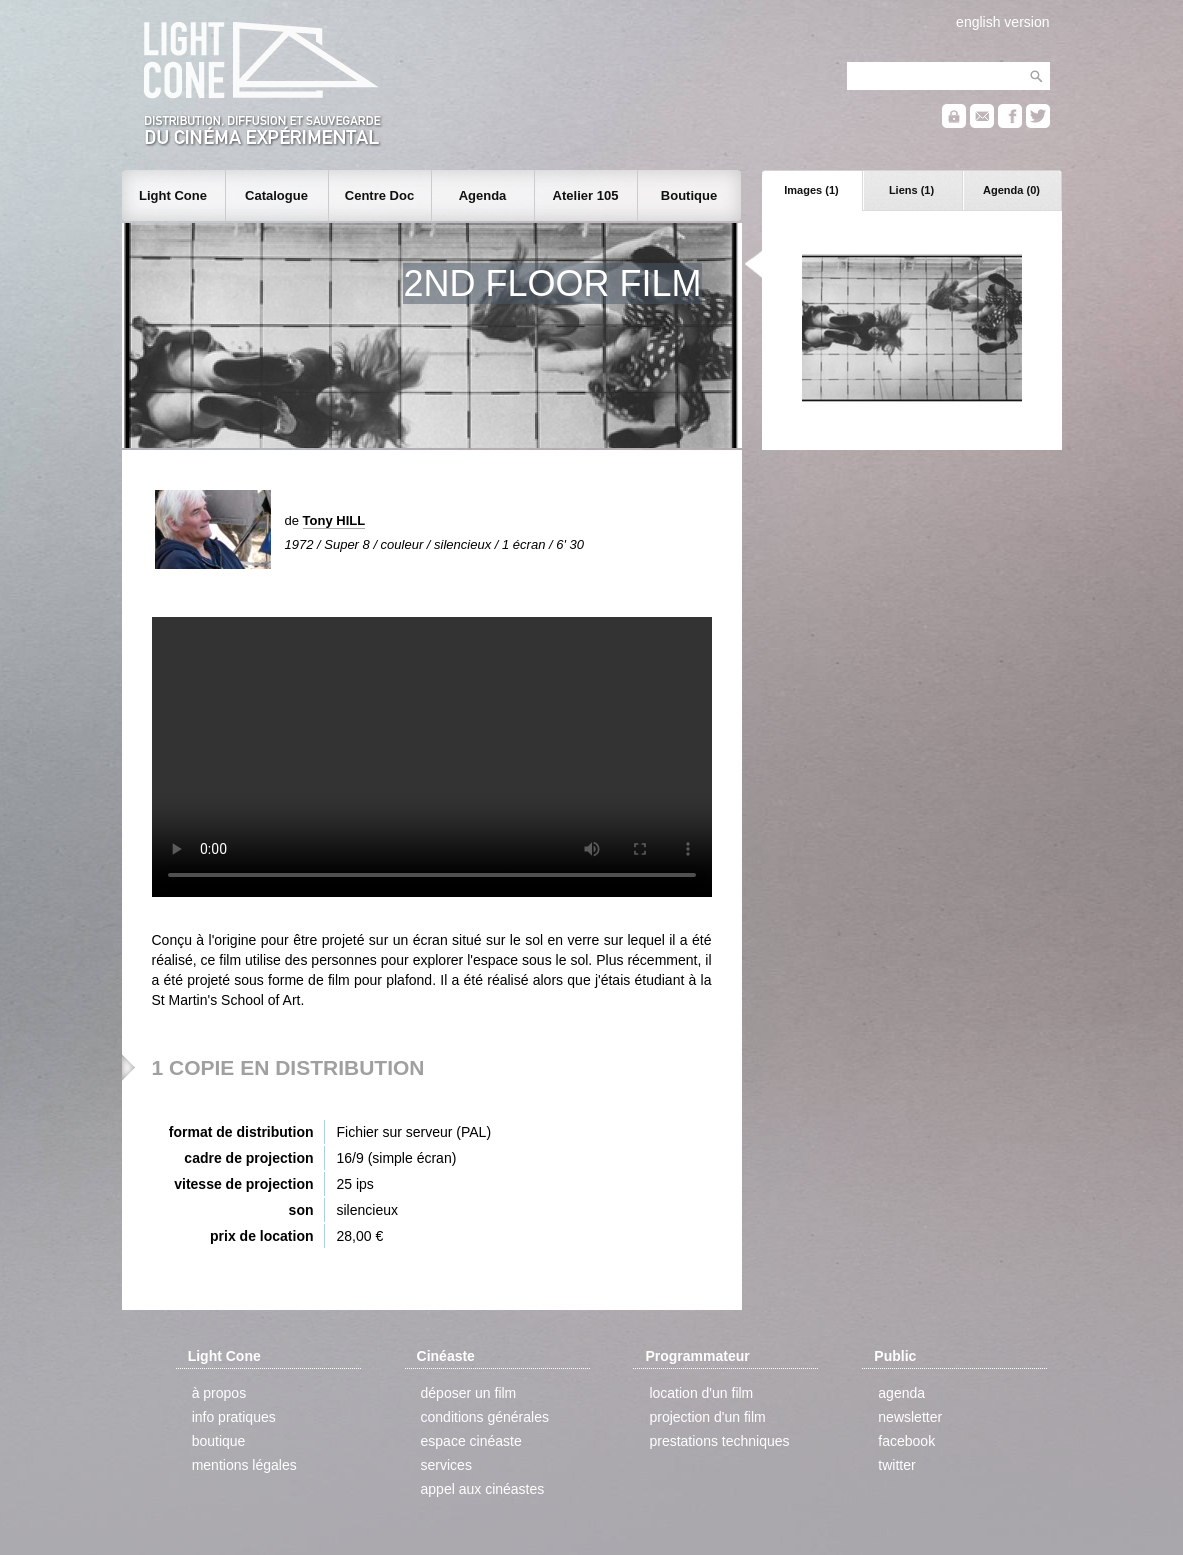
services (446, 1465)
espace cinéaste (471, 1441)
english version (1002, 22)
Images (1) (811, 190)
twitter (896, 1465)
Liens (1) (911, 190)
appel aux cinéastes (483, 1489)
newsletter (910, 1417)
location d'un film (701, 1393)
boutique (219, 1441)
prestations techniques (719, 1441)
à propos (219, 1393)
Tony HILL (334, 520)
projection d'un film (707, 1417)
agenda (901, 1393)
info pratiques (234, 1417)
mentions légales (244, 1465)
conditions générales (485, 1417)
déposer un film (469, 1393)
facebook (906, 1441)
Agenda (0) (1011, 190)
